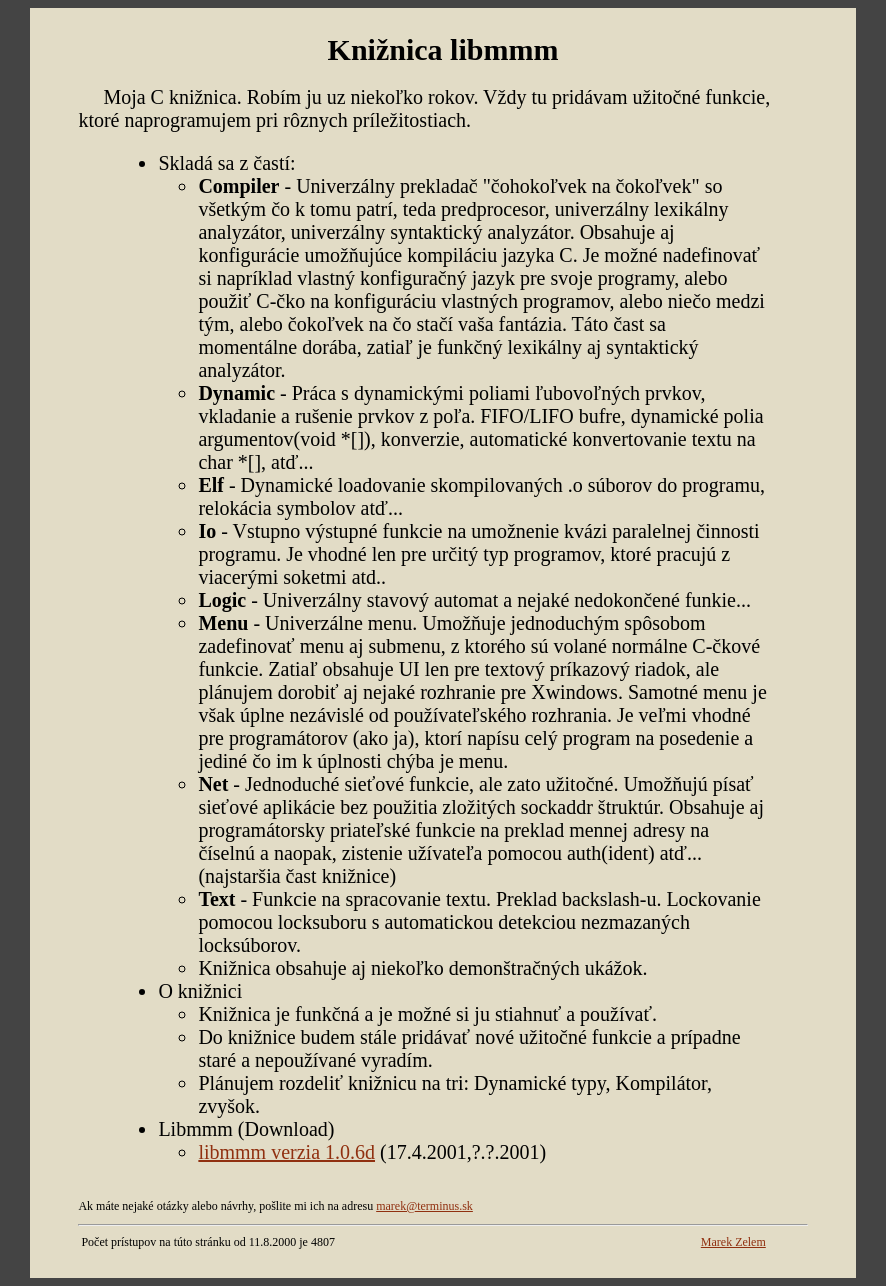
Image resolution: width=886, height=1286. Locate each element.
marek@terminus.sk (424, 1206)
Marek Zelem (733, 1242)
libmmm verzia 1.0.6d (286, 1152)
